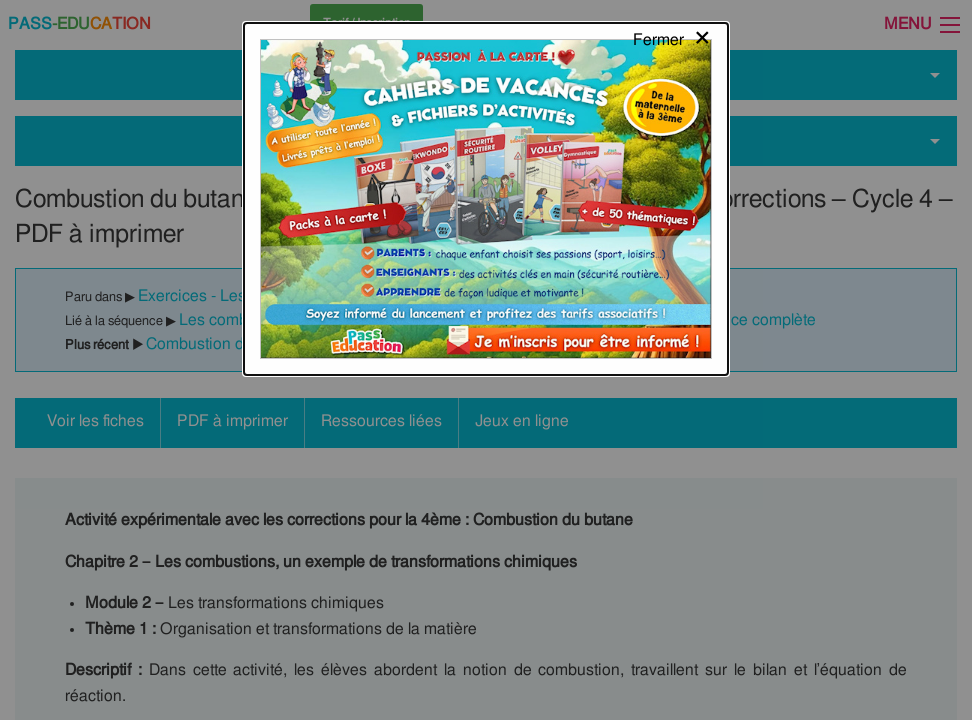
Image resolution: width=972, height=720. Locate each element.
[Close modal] (672, 35)
